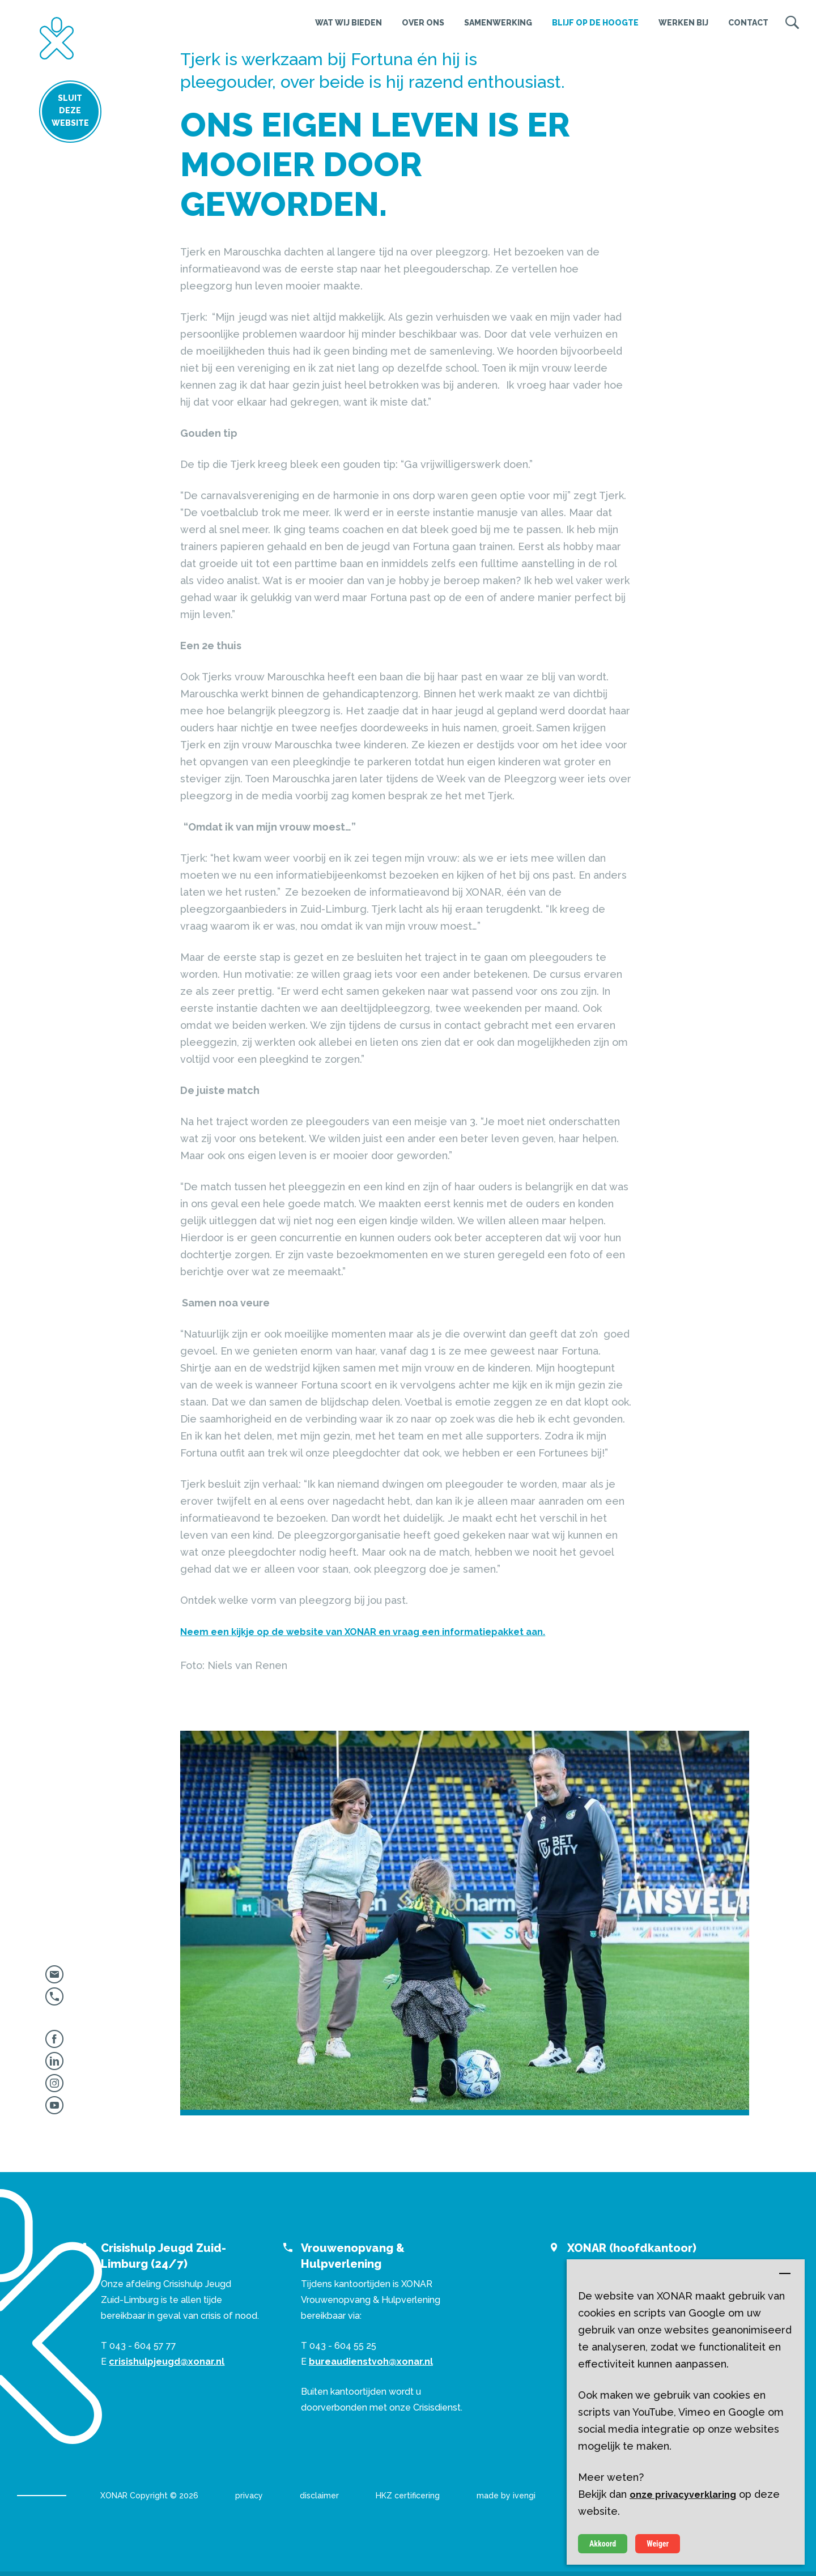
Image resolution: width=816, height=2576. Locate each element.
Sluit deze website (56, 112)
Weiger (658, 2543)
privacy (249, 2495)
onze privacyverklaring (683, 2494)
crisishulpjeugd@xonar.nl (166, 2361)
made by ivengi (506, 2495)
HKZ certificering (408, 2495)
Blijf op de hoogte (595, 22)
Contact (748, 22)
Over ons (423, 22)
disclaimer (319, 2495)
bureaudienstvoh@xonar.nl (371, 2361)
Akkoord (602, 2543)
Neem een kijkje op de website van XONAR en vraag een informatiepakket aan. (362, 1632)
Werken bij (683, 22)
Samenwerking (498, 22)
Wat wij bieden (348, 22)
